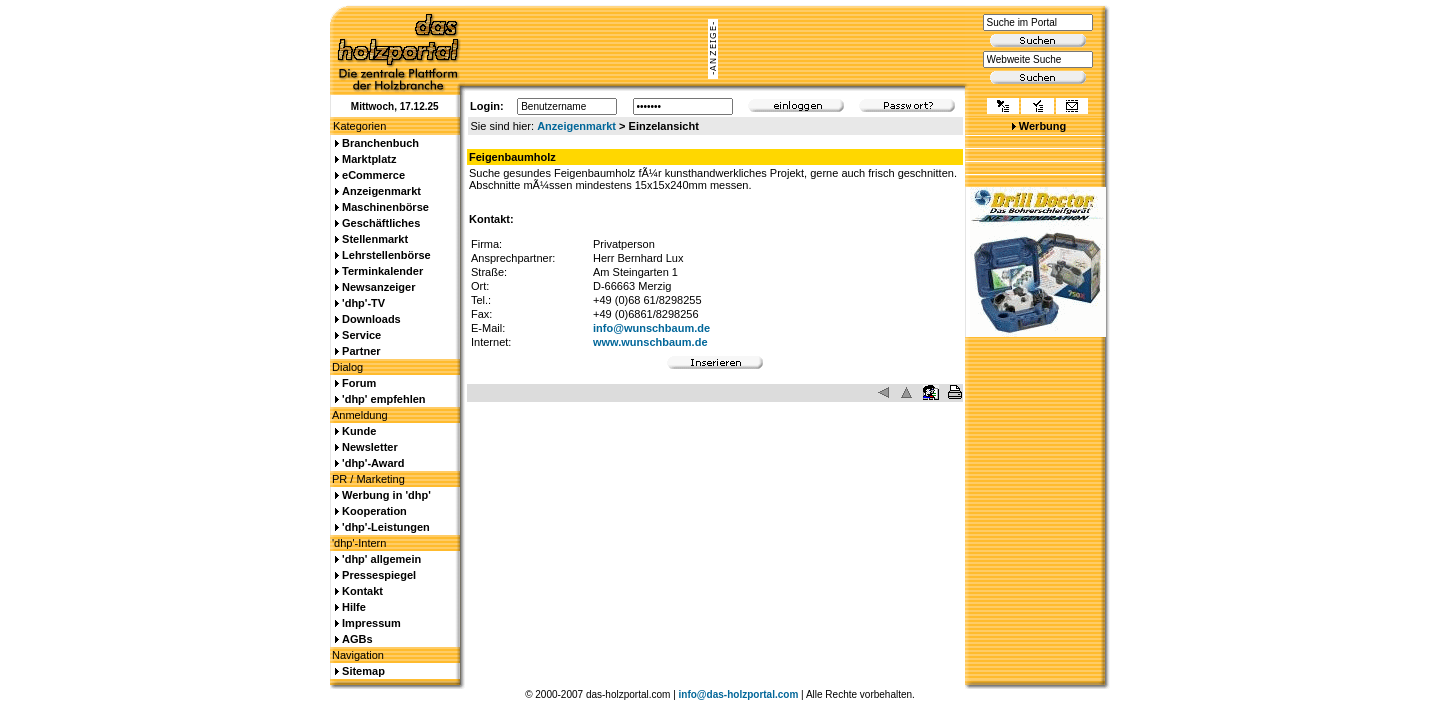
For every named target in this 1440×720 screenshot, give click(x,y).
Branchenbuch (380, 143)
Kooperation (374, 511)
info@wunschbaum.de (651, 328)
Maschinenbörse (385, 207)
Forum (359, 383)
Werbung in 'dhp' (386, 495)
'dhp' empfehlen (383, 399)
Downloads (371, 319)
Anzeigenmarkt (576, 126)
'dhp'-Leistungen (386, 527)
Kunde (359, 431)
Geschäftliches (381, 223)
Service (361, 335)
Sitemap (363, 671)
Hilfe (354, 607)
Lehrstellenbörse (386, 255)
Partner (361, 351)
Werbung (1042, 126)
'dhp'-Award (373, 463)
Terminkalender (382, 271)
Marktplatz (369, 159)
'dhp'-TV (363, 303)
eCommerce (373, 175)
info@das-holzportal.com (739, 694)
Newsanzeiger (378, 287)
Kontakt (362, 591)
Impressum (371, 623)
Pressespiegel (379, 575)
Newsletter (370, 447)
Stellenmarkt (375, 239)
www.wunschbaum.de (650, 342)
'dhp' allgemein (381, 559)
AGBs (357, 639)
